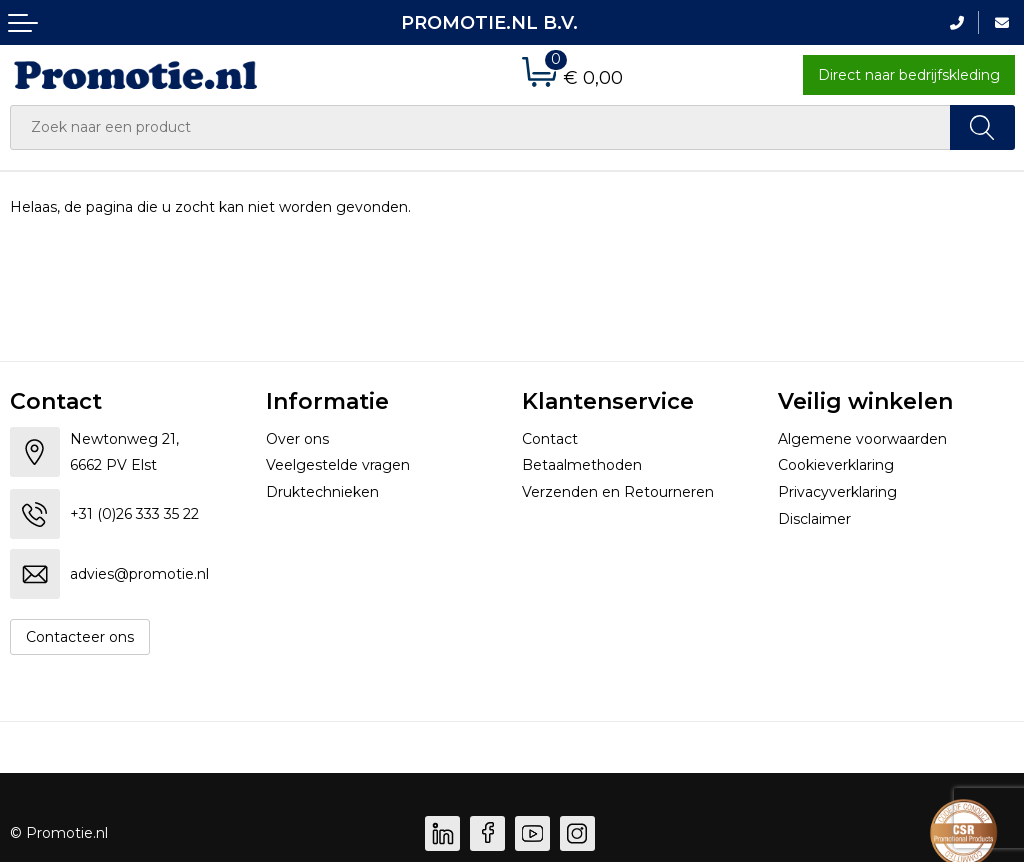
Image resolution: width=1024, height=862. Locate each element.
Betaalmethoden (582, 465)
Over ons (297, 439)
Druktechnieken (322, 492)
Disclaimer (814, 519)
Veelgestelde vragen (338, 465)
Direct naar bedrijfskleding (909, 75)
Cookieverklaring (836, 465)
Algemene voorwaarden (862, 439)
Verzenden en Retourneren (618, 492)
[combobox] (480, 127)
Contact (550, 439)
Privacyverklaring (837, 492)
